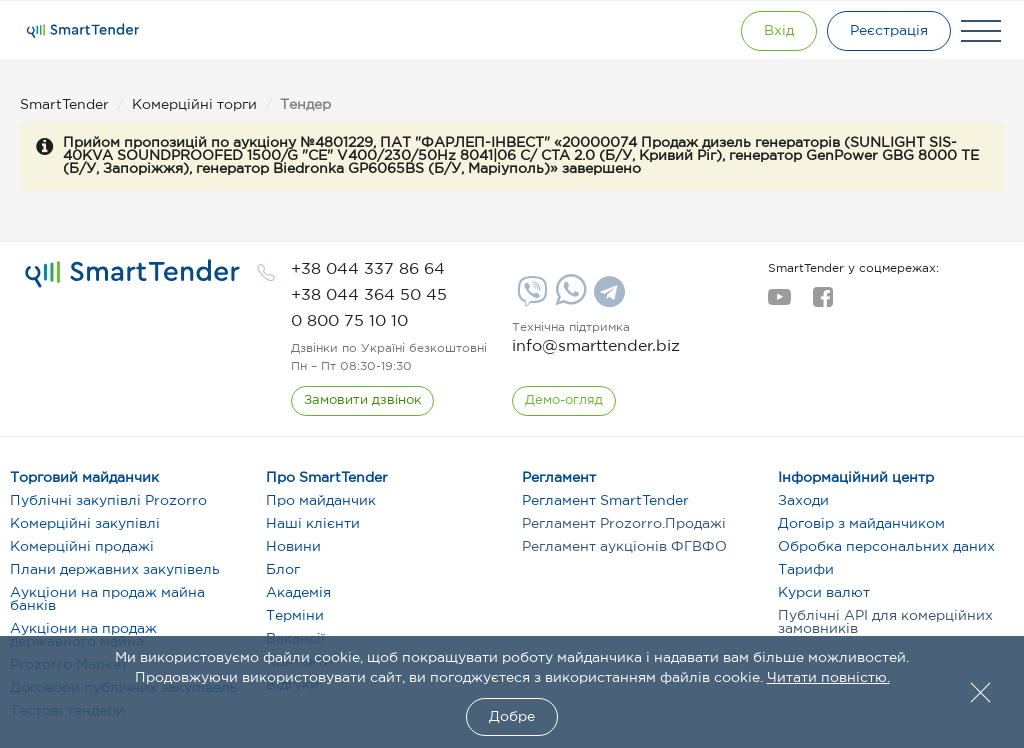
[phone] (368, 269)
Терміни (295, 616)
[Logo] (83, 31)
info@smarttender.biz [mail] (596, 346)
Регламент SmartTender (605, 501)
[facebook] (822, 303)
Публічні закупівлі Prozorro (108, 501)
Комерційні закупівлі (85, 524)
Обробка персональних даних (886, 547)
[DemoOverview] (564, 401)
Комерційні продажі (82, 547)
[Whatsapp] (568, 301)
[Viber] (530, 299)
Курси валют (824, 593)
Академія (298, 593)
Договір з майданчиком (861, 524)
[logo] (132, 274)
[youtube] (779, 303)
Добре (512, 717)
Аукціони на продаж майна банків (107, 599)
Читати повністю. (828, 678)
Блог (283, 570)
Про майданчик (321, 501)
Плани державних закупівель (115, 570)
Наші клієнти (313, 524)
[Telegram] (607, 299)
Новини (293, 547)
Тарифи (806, 570)
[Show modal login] (779, 31)
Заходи (803, 501)
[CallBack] (362, 401)
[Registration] (889, 31)
